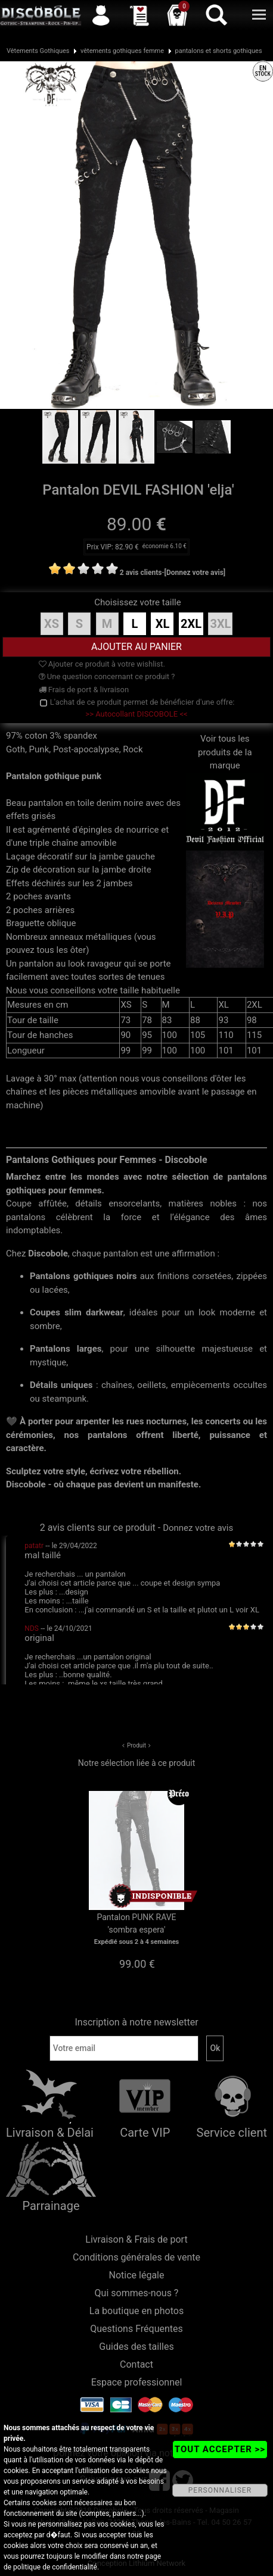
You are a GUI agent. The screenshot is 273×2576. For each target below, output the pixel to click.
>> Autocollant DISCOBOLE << (136, 713)
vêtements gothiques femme (122, 51)
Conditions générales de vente (136, 2257)
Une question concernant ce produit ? (107, 676)
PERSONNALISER (220, 2490)
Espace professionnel (136, 2382)
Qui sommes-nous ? (137, 2293)
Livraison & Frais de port (136, 2239)
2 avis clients (141, 572)
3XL (220, 624)
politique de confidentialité (55, 2567)
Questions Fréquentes (136, 2328)
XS (51, 624)
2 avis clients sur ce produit (98, 1527)
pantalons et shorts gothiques (218, 51)
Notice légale (137, 2275)
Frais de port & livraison (84, 689)
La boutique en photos (136, 2310)
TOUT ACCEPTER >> (220, 2449)
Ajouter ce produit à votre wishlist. (102, 663)
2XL (191, 624)
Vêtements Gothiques (38, 51)
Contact (136, 2364)
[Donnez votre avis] (195, 572)
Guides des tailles (136, 2346)
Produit (136, 1745)
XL (163, 624)
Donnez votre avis (198, 1528)
